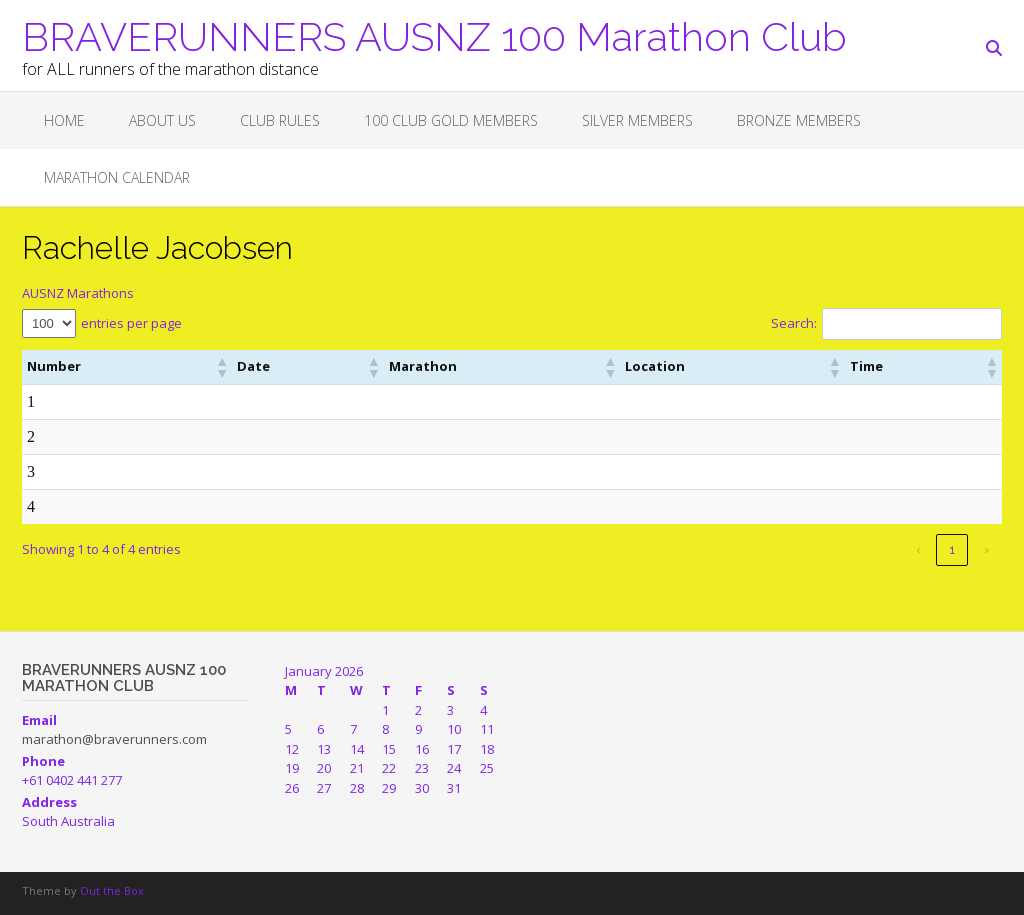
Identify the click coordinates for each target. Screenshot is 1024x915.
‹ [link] (918, 549)
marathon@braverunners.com (114, 739)
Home (64, 120)
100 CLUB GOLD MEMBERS (451, 120)
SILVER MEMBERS (637, 120)
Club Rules (280, 120)
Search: (794, 323)
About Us (162, 120)
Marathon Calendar (117, 177)
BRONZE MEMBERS (799, 120)
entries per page (131, 323)
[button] (221, 367)
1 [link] (952, 549)
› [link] (986, 549)
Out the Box (112, 890)
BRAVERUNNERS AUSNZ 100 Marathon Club (434, 35)
